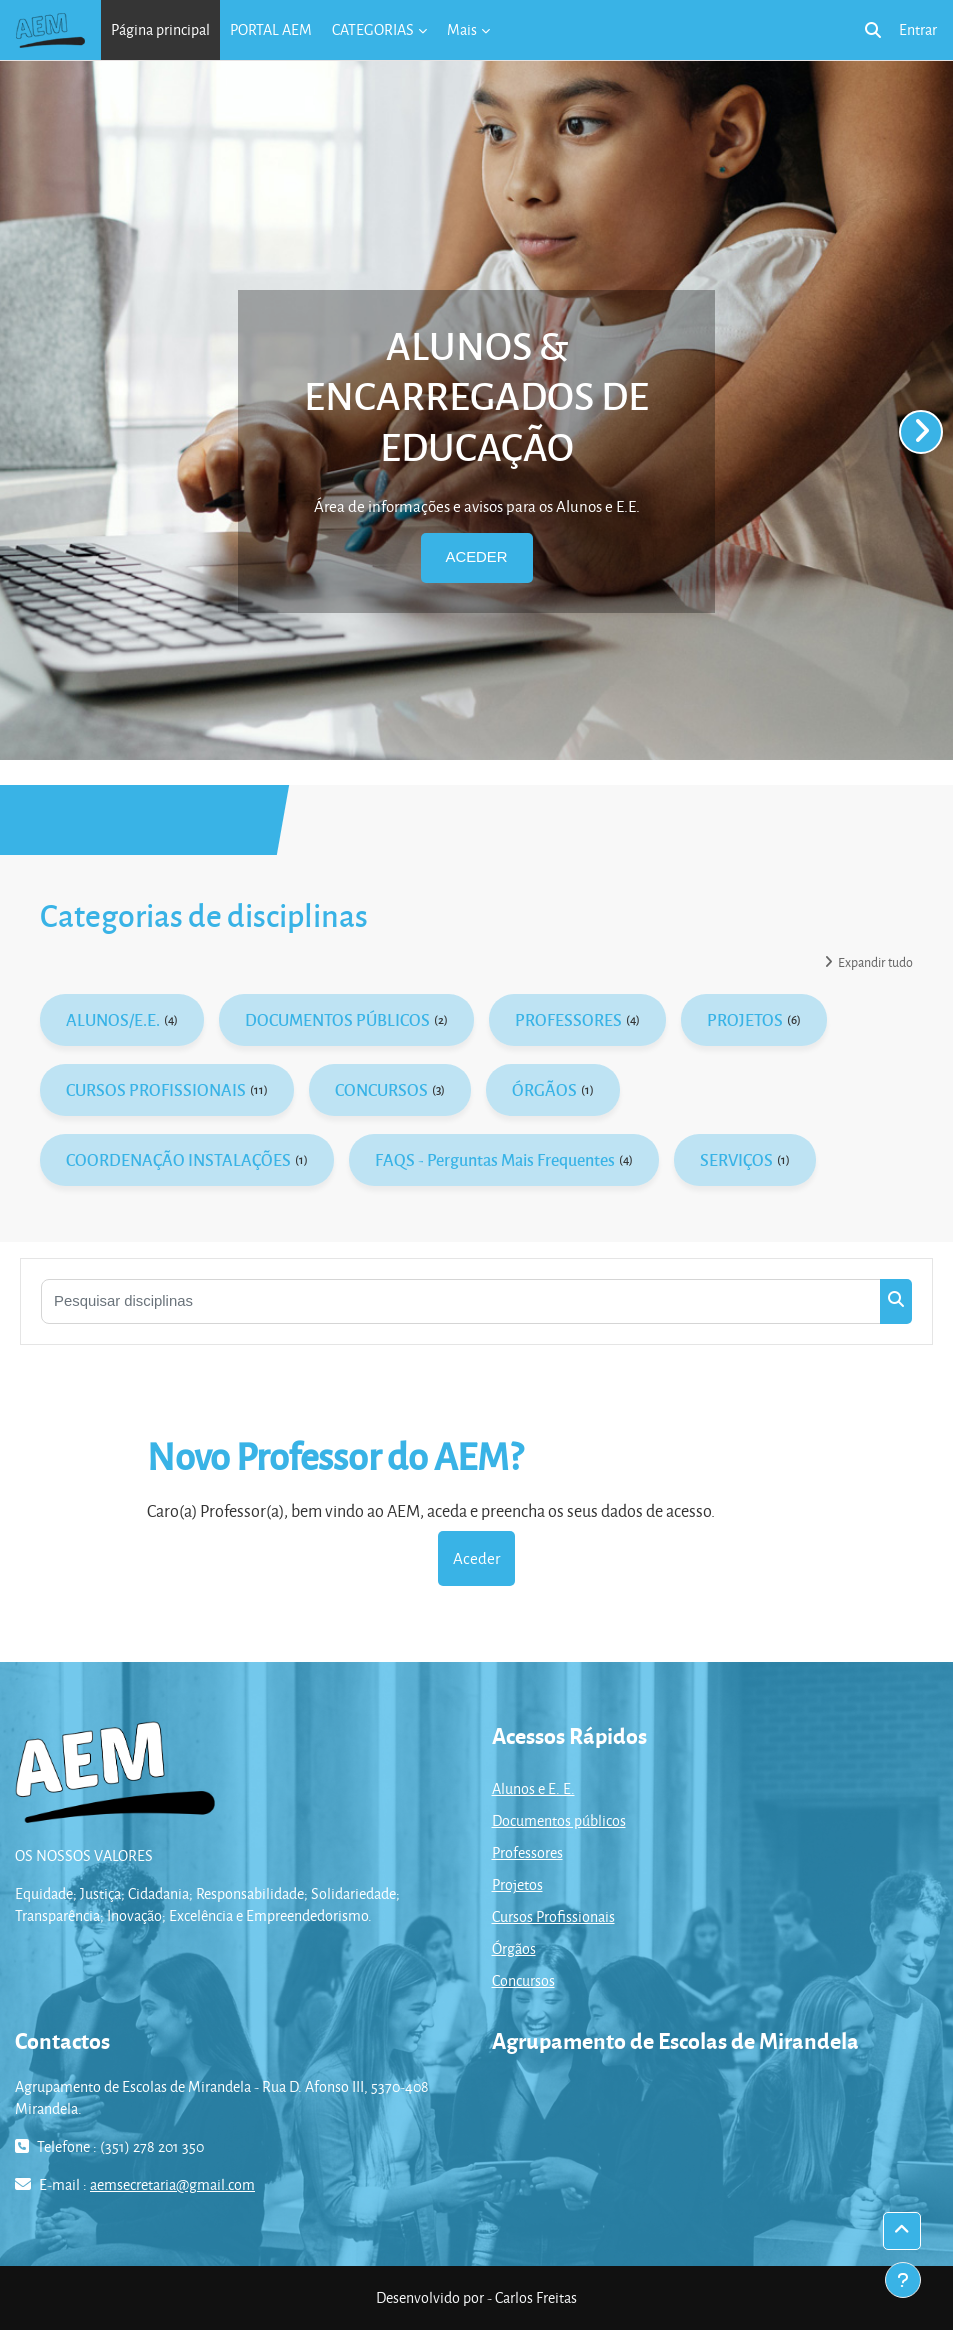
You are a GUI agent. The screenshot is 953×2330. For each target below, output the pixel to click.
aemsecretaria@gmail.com (172, 2184)
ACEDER (477, 557)
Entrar (918, 29)
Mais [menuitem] (462, 29)
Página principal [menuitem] (160, 29)
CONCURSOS (381, 1089)
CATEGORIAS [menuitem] (373, 29)
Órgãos (514, 1948)
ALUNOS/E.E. (113, 1019)
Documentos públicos (559, 1820)
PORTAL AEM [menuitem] (271, 29)
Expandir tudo (875, 962)
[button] (873, 30)
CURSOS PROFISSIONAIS (156, 1089)
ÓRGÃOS (544, 1089)
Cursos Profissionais (553, 1916)
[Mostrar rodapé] (903, 2280)
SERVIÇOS (736, 1159)
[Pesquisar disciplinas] (461, 1301)
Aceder (476, 1558)
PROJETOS (745, 1019)
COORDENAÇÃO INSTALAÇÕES (178, 1159)
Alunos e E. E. (533, 1788)
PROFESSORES (568, 1019)
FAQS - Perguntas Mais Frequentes (495, 1159)
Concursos (523, 1980)
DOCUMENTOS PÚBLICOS (337, 1019)
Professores (527, 1852)
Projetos (517, 1884)
